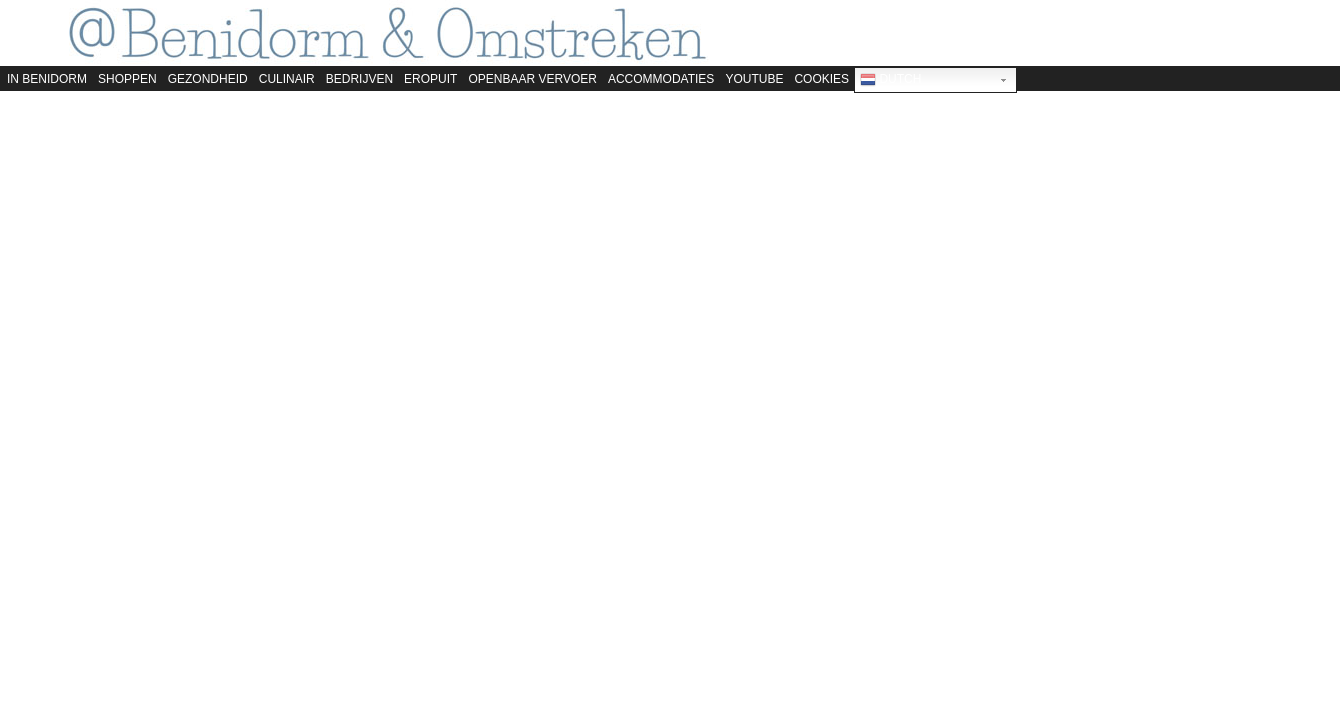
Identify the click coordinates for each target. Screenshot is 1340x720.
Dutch (890, 80)
